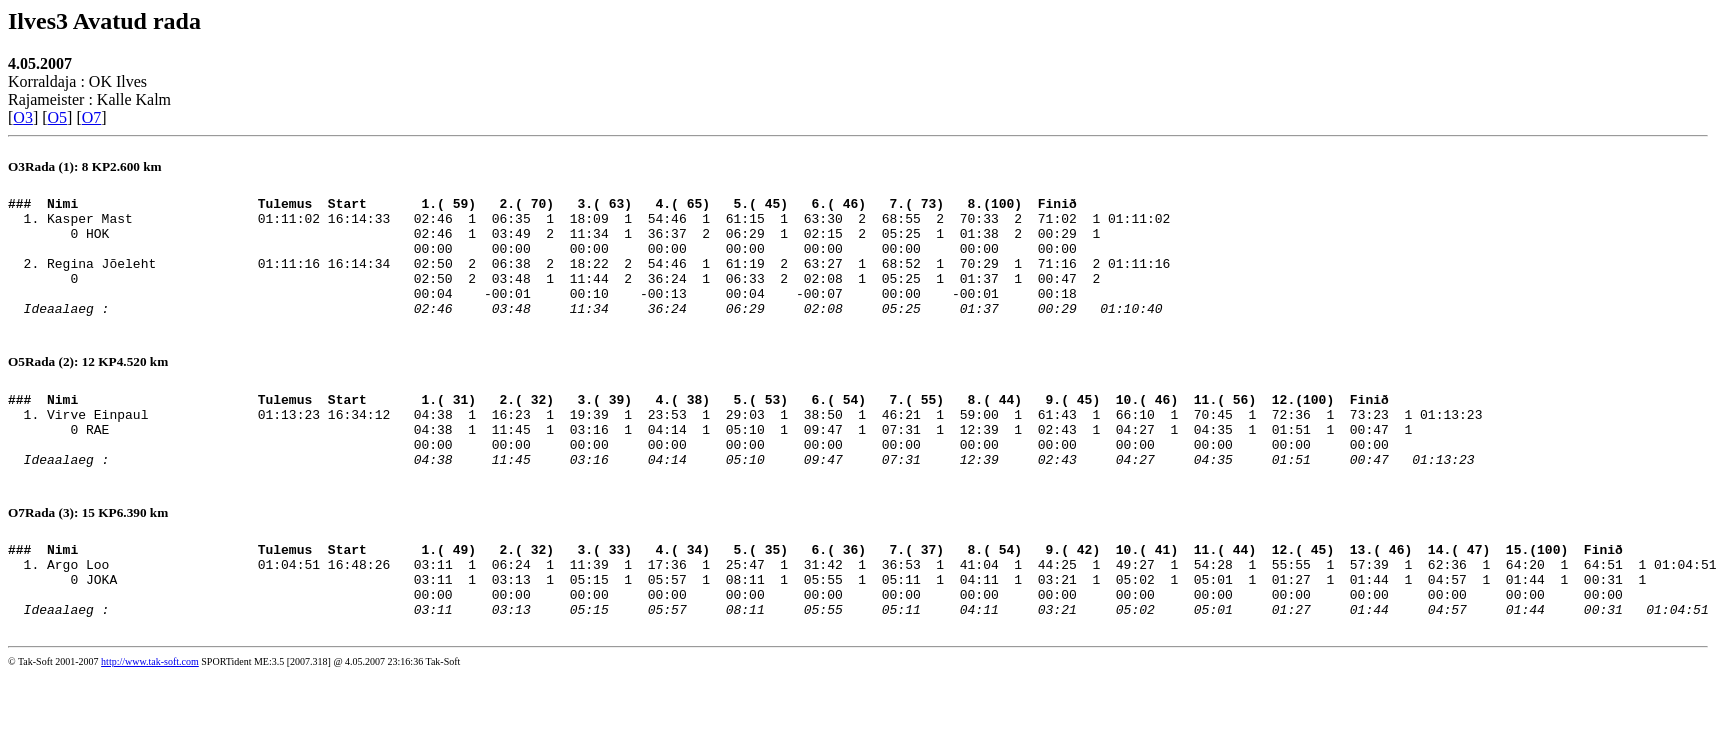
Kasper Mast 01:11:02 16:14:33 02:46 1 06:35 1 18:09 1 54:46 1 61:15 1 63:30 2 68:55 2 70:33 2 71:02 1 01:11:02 (608, 224)
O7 (92, 117)
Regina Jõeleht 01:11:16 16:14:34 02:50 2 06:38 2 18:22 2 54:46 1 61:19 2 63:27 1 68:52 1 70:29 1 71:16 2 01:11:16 (608, 278)
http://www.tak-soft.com (150, 724)
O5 (58, 117)
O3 (23, 117)
